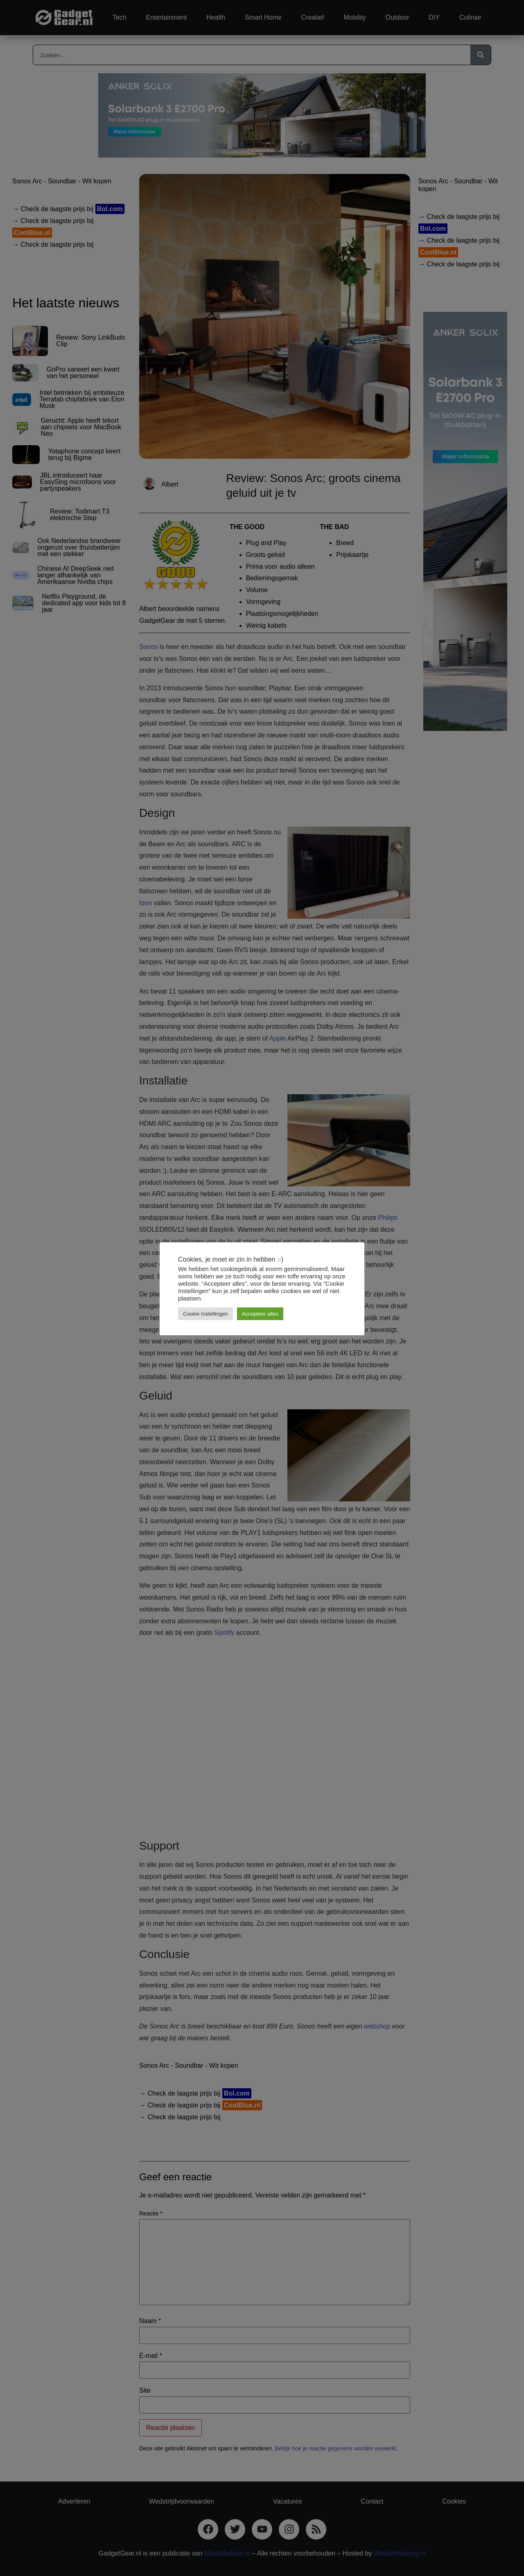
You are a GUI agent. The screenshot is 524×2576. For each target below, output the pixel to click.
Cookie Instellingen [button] (205, 1314)
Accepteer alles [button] (260, 1314)
